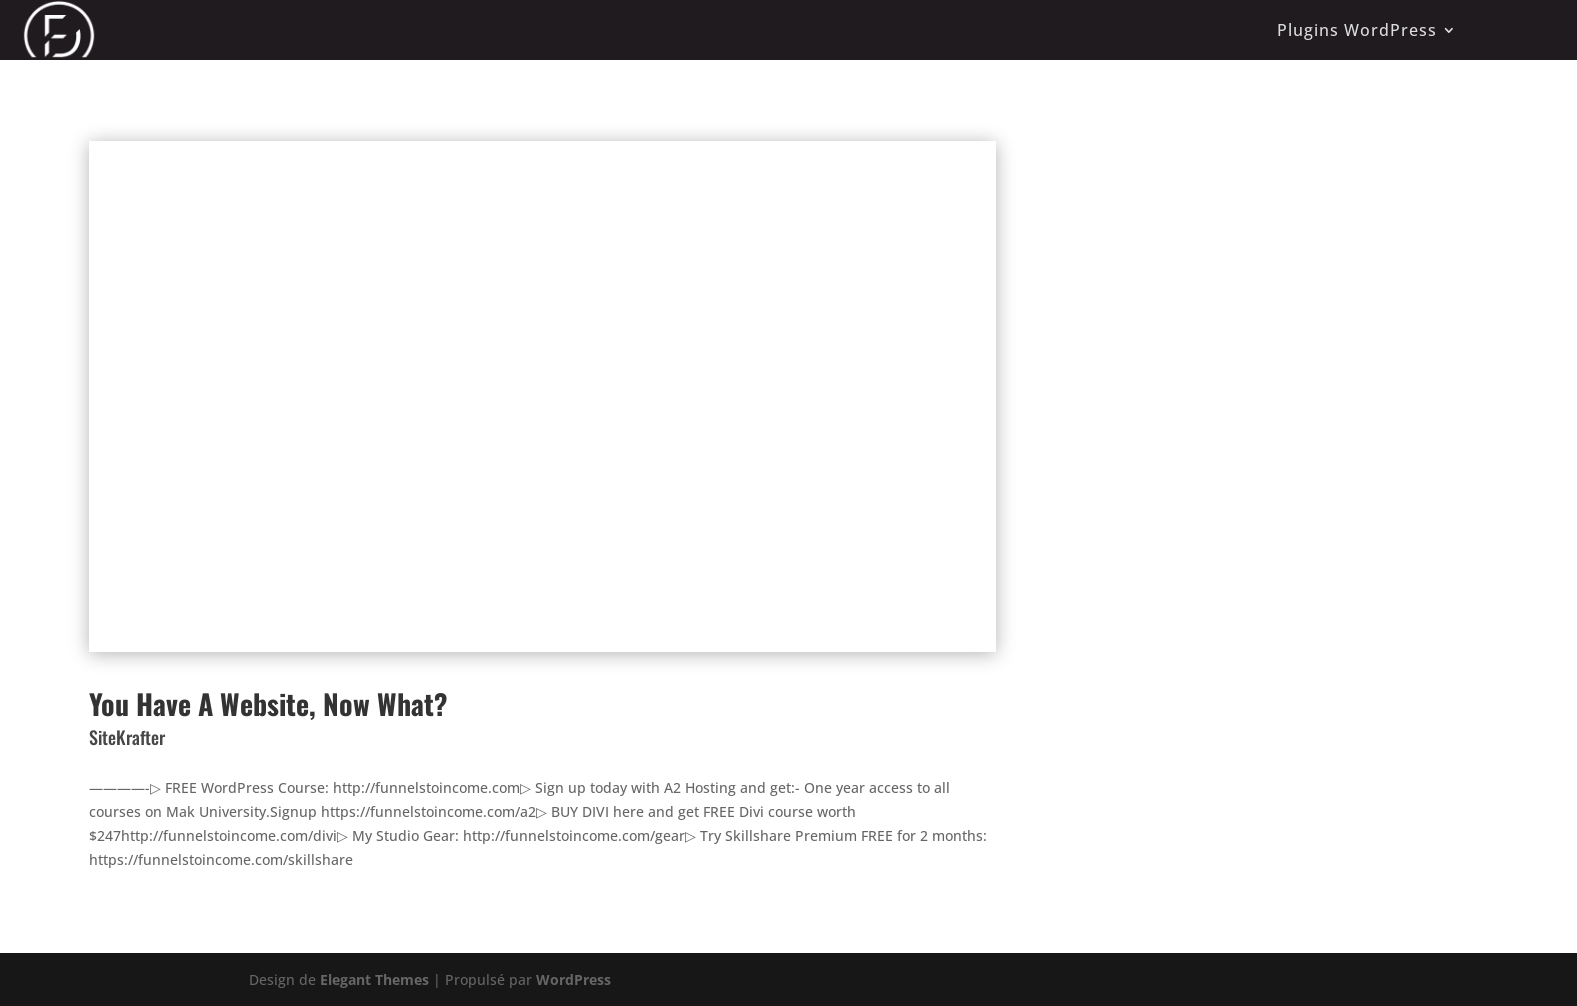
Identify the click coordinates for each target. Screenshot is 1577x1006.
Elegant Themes (374, 979)
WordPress (573, 979)
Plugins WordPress (1357, 30)
